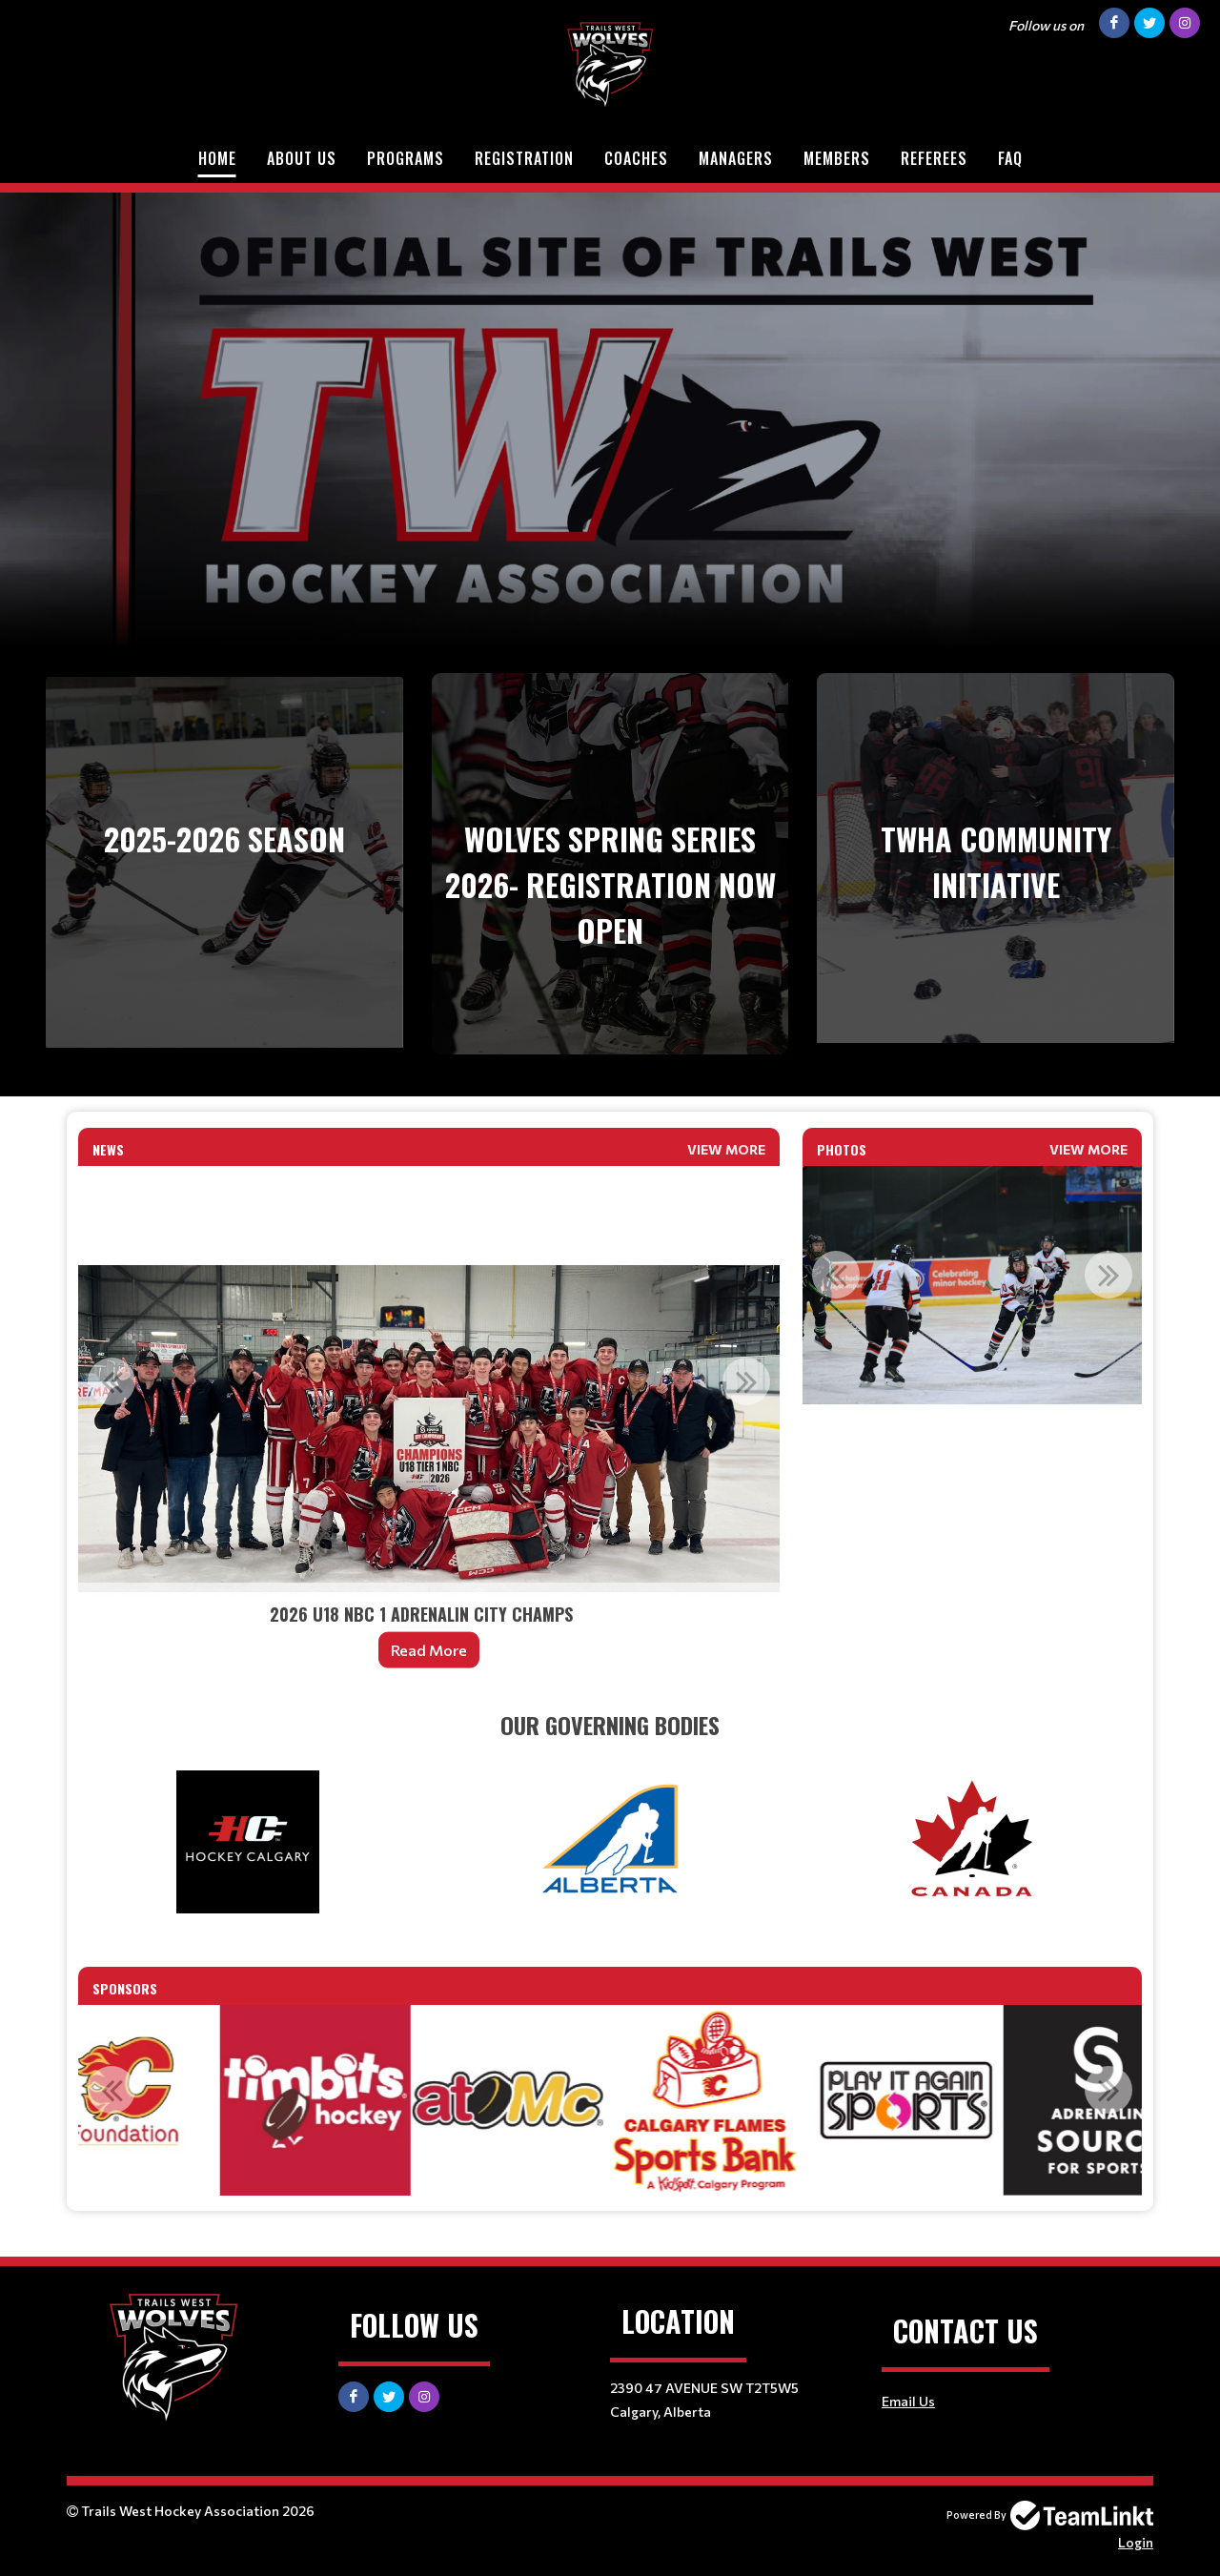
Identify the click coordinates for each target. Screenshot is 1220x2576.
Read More (429, 1650)
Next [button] (746, 1381)
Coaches (636, 158)
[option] (429, 1429)
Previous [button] (111, 1381)
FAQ (1010, 158)
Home (217, 158)
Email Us (908, 2401)
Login (1135, 2542)
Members (836, 158)
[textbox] (610, 1724)
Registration (524, 158)
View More (726, 1149)
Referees (934, 158)
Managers (736, 158)
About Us (301, 158)
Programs (405, 158)
